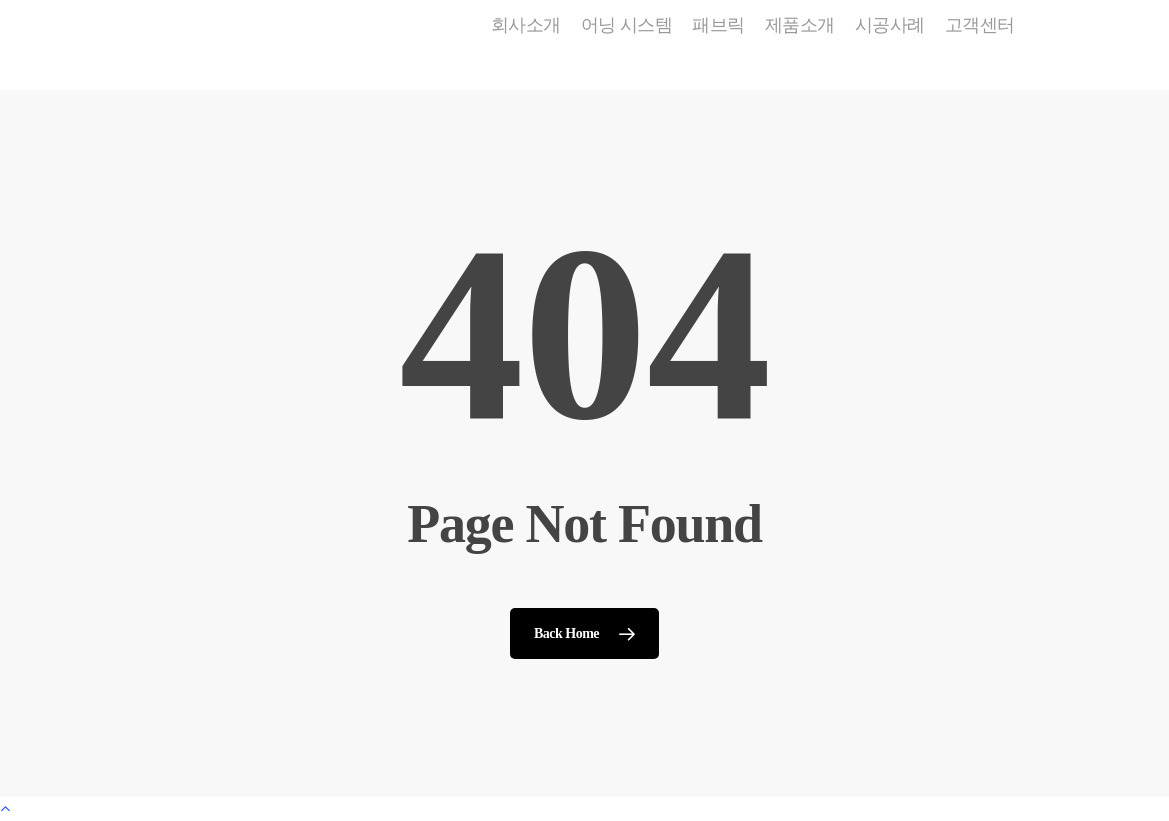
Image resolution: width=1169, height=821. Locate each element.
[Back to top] (584, 809)
